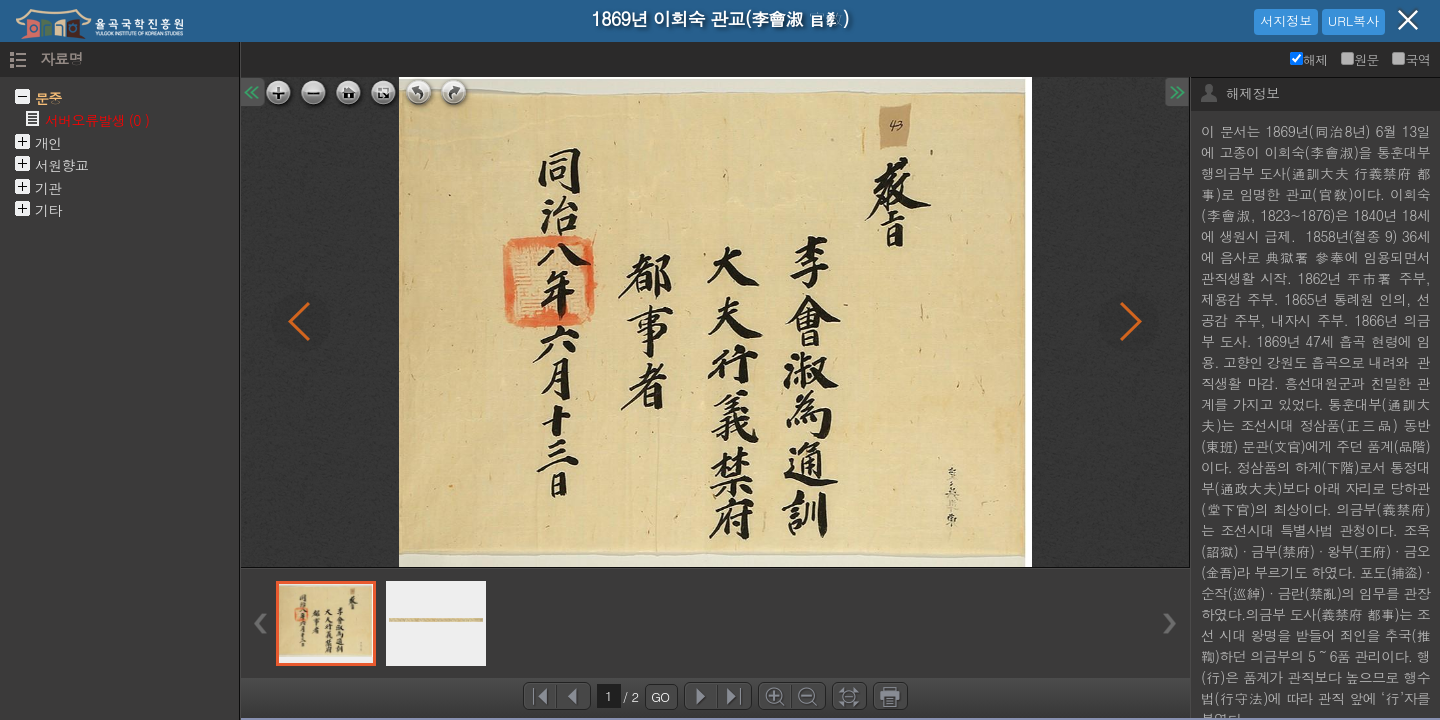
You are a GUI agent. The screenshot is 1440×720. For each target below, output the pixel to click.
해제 (1309, 59)
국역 (1411, 59)
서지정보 (1286, 20)
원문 (1360, 59)
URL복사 (1353, 20)
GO (660, 696)
